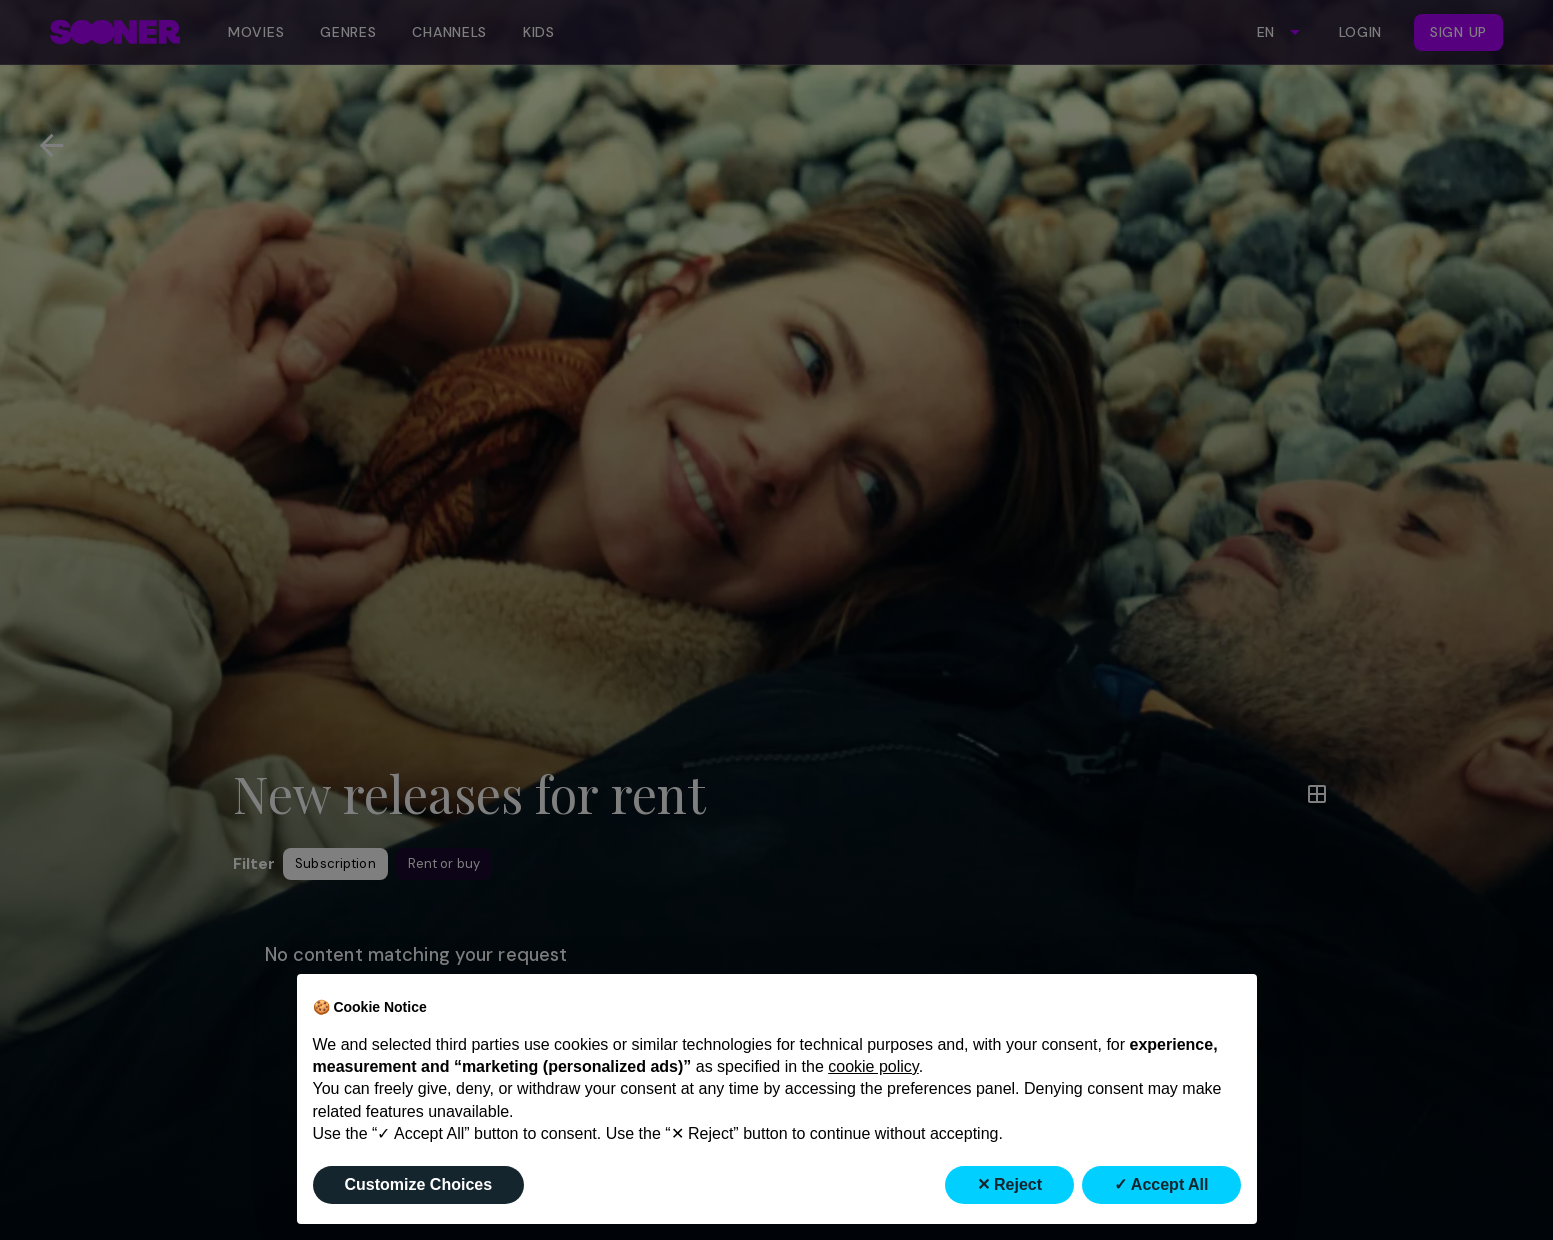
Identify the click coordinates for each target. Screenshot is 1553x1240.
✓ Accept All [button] (1161, 1184)
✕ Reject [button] (1009, 1184)
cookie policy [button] (873, 1066)
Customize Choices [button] (419, 1184)
